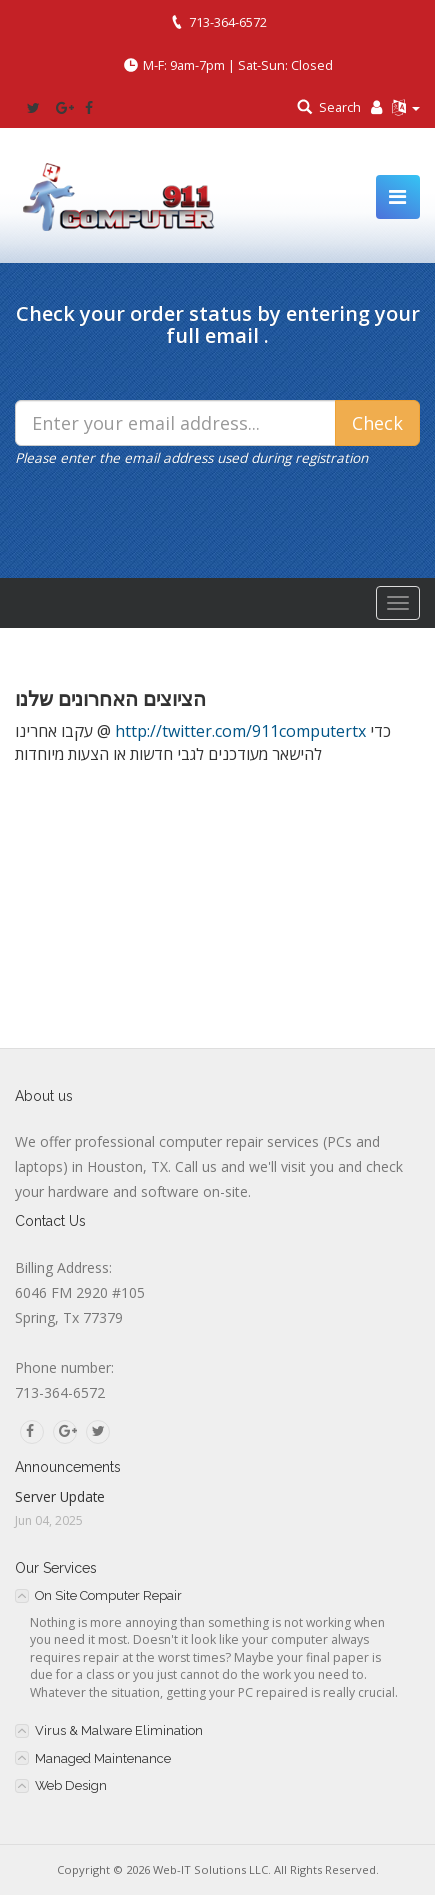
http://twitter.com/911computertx (240, 731)
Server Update (60, 1496)
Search (340, 107)
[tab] (217, 1595)
